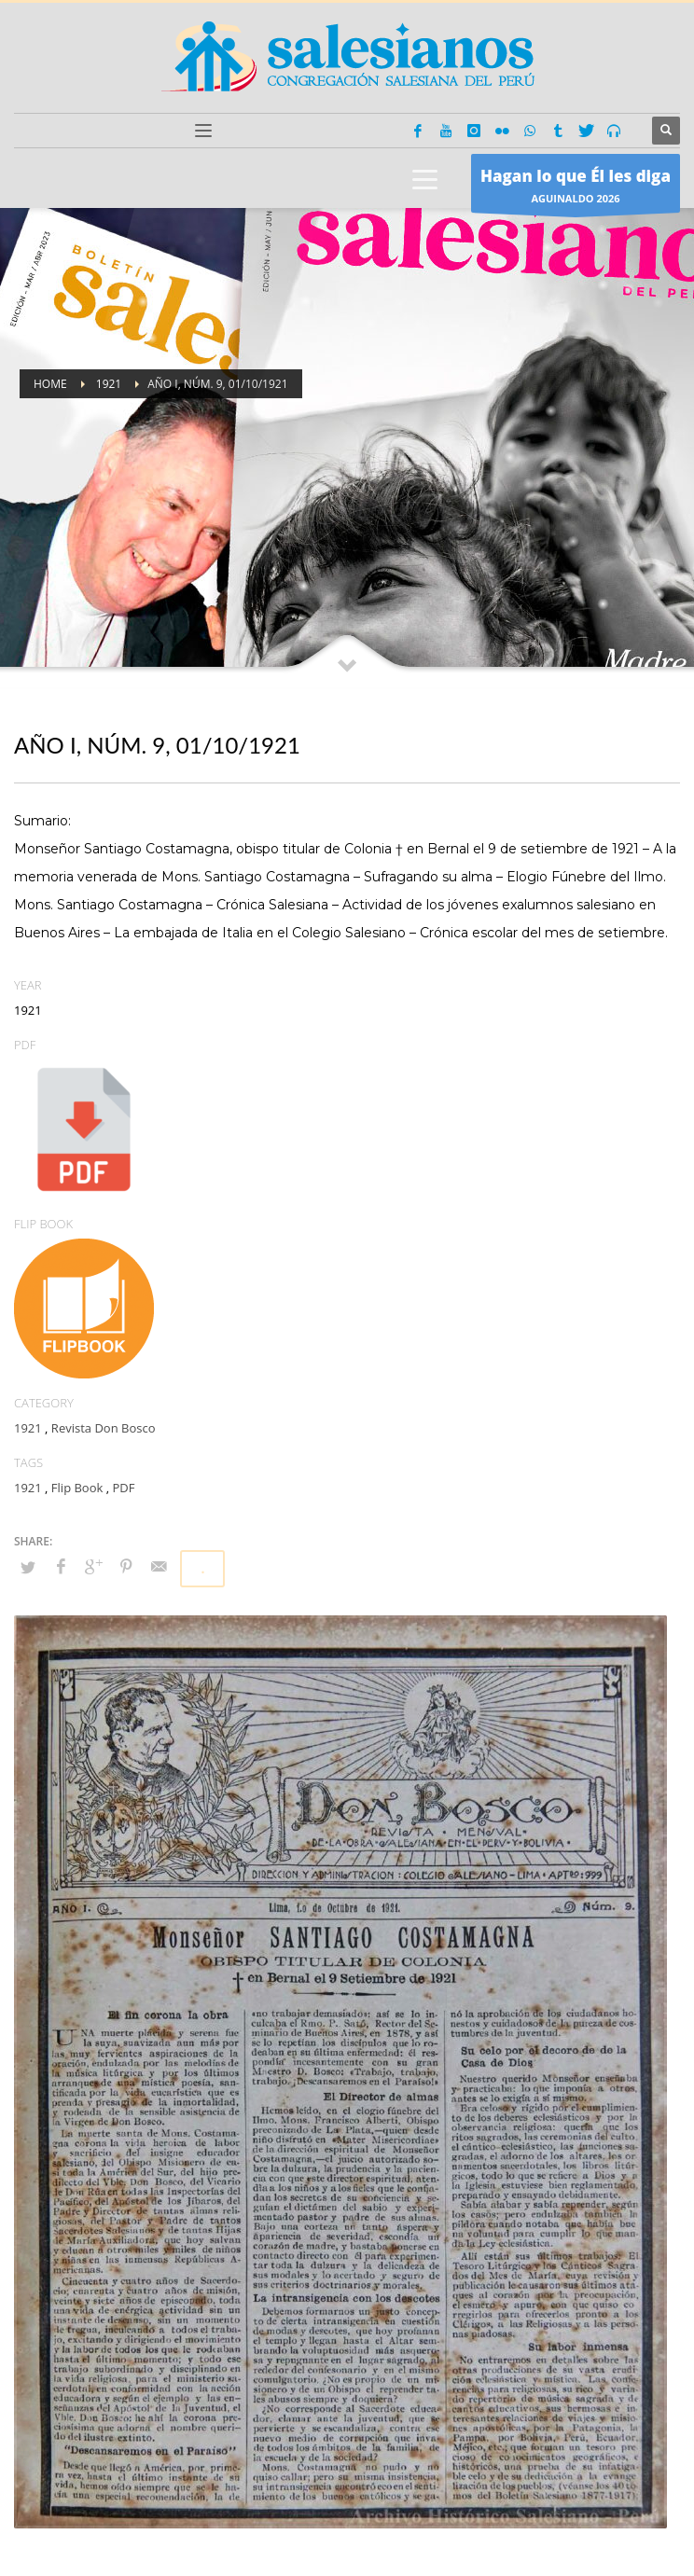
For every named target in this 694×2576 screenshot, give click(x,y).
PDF (123, 1487)
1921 (28, 1428)
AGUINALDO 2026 (575, 188)
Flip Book (77, 1487)
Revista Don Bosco (103, 1428)
